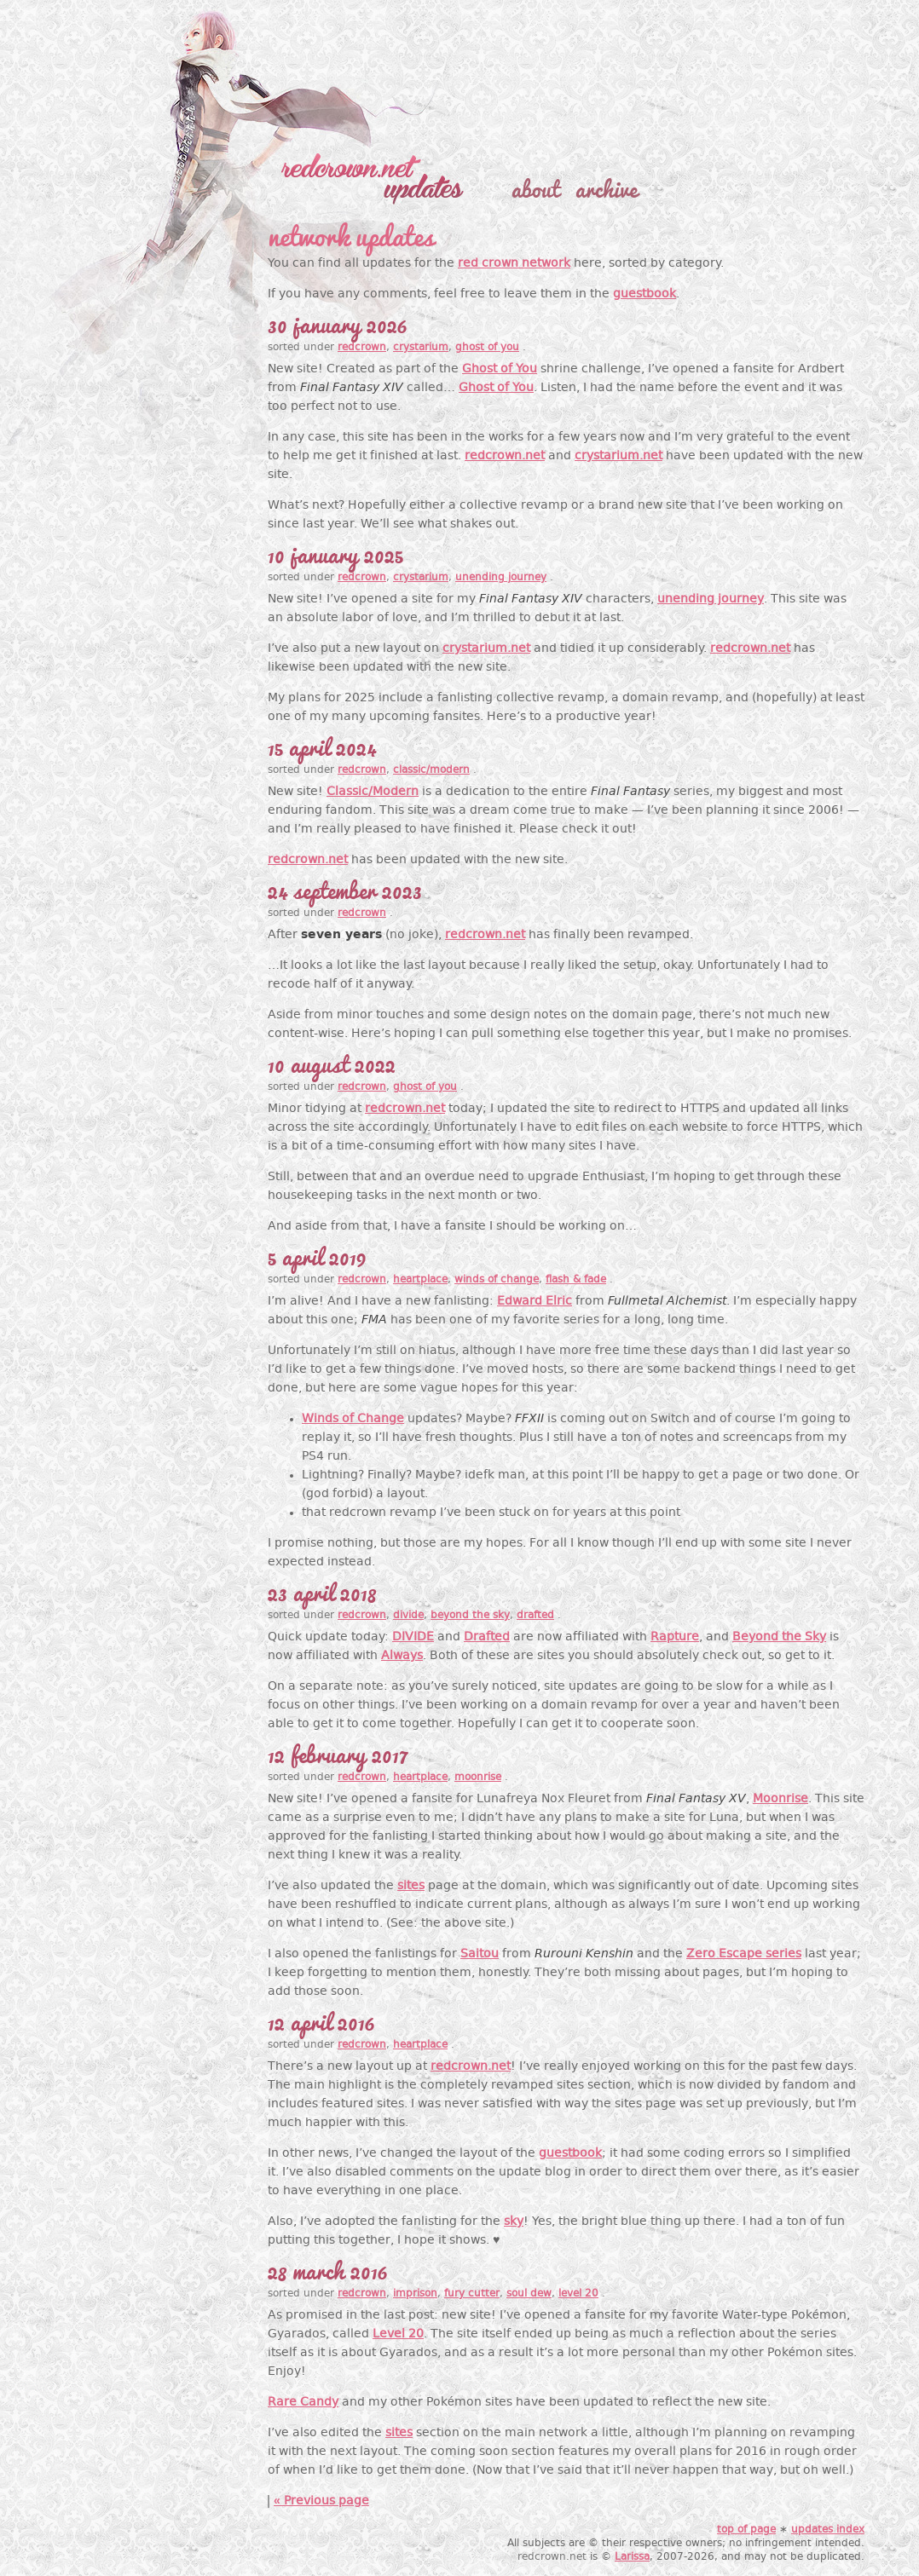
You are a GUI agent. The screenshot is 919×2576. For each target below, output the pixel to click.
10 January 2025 (335, 553)
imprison (415, 2294)
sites (411, 1886)
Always (402, 1656)
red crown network (514, 263)
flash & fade (576, 1280)
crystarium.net (618, 456)
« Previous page (321, 2501)
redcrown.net (505, 456)
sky (513, 2222)
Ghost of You (499, 369)
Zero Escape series (743, 1954)
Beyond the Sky (779, 1637)
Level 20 (398, 2334)
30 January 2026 (337, 323)
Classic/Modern (373, 792)
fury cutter (472, 2294)
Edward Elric (534, 1301)
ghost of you (487, 348)
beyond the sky (470, 1616)
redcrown (362, 348)
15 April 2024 (322, 745)
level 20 (578, 2294)
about (535, 187)
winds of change (496, 1280)
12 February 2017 (336, 1752)
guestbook (644, 294)
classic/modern (431, 770)
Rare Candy (303, 2402)
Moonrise (780, 1799)
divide (408, 1616)
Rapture (674, 1637)
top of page (746, 2530)
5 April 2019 (317, 1255)
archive (606, 187)
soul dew (529, 2294)
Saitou (479, 1954)
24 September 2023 (345, 888)
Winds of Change (353, 1419)
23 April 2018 (322, 1591)
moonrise (477, 1777)
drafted (535, 1616)
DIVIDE (413, 1637)
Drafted (487, 1637)
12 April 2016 (321, 2020)
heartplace (420, 1280)
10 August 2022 (332, 1062)
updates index (827, 2530)
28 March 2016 (327, 2269)
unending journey (500, 578)
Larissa (632, 2557)
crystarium (420, 348)
